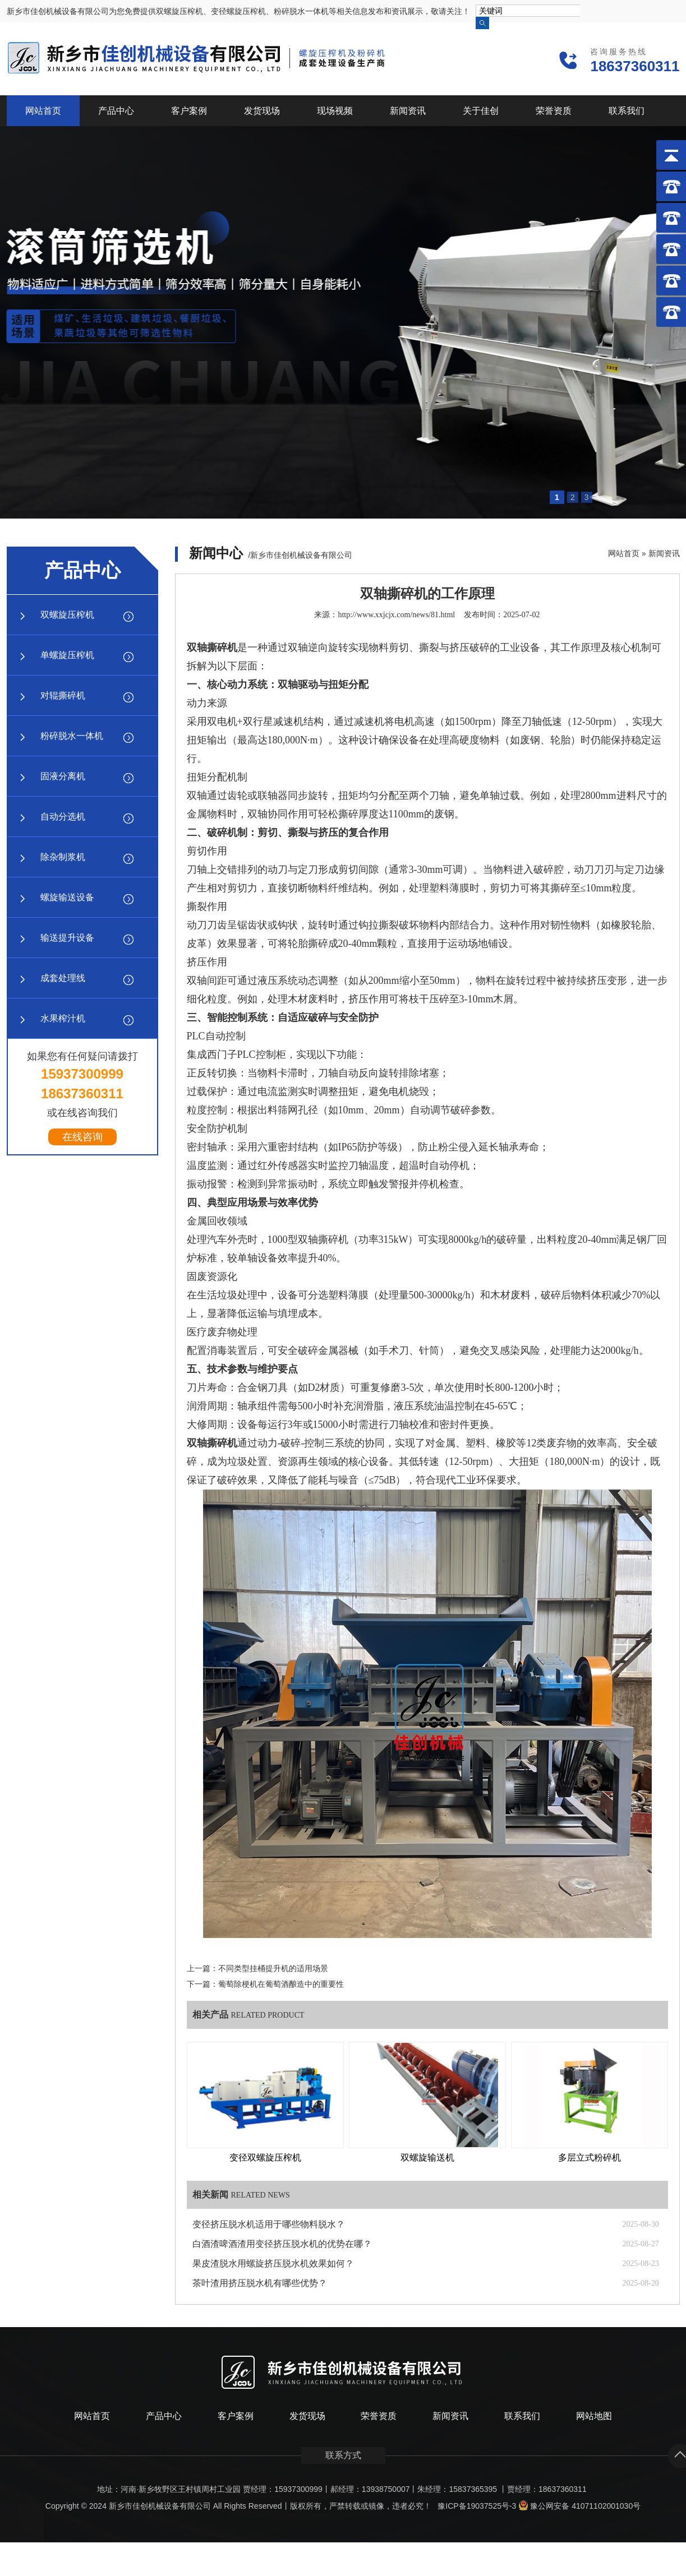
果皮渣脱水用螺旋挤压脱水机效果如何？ (273, 2263)
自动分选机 (62, 816)
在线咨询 (82, 1137)
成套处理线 (62, 978)
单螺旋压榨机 (67, 655)
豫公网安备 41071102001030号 (579, 2505)
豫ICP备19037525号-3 (477, 2505)
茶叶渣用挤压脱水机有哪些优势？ (259, 2283)
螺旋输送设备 (67, 897)
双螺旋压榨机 (67, 614)
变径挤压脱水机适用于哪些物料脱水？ (268, 2224)
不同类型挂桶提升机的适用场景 (273, 1968)
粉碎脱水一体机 (71, 736)
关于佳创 (481, 110)
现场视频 (335, 110)
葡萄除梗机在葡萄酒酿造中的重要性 (281, 1984)
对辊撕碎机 (62, 695)
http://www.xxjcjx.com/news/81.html (396, 615)
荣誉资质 (554, 110)
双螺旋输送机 (427, 2157)
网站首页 (43, 110)
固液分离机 (62, 776)
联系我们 (626, 110)
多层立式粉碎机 (589, 2157)
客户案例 (189, 110)
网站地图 (594, 2416)
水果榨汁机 (62, 1018)
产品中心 (116, 110)
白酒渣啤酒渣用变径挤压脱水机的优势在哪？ (282, 2244)
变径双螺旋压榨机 (265, 2157)
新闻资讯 (408, 110)
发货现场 (262, 110)
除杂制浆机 (62, 857)
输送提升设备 (67, 937)
